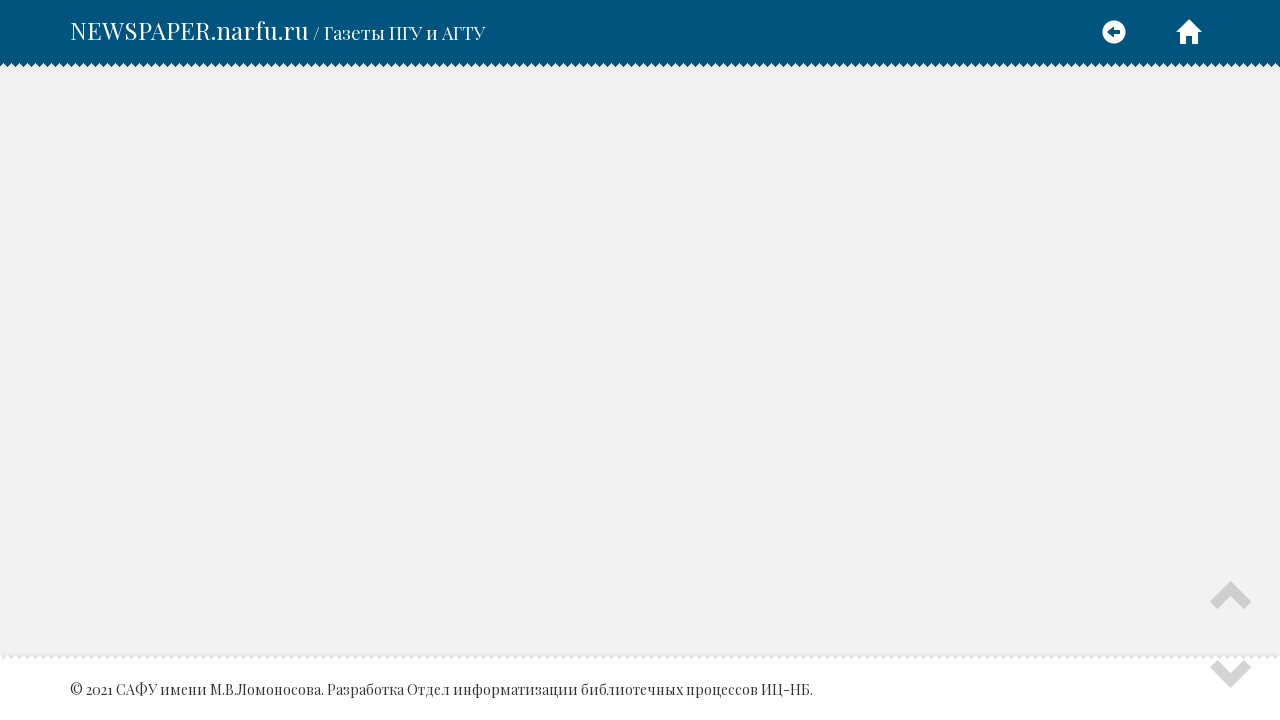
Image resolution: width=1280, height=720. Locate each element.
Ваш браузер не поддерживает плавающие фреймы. (640, 362)
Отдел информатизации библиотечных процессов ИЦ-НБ (608, 689)
